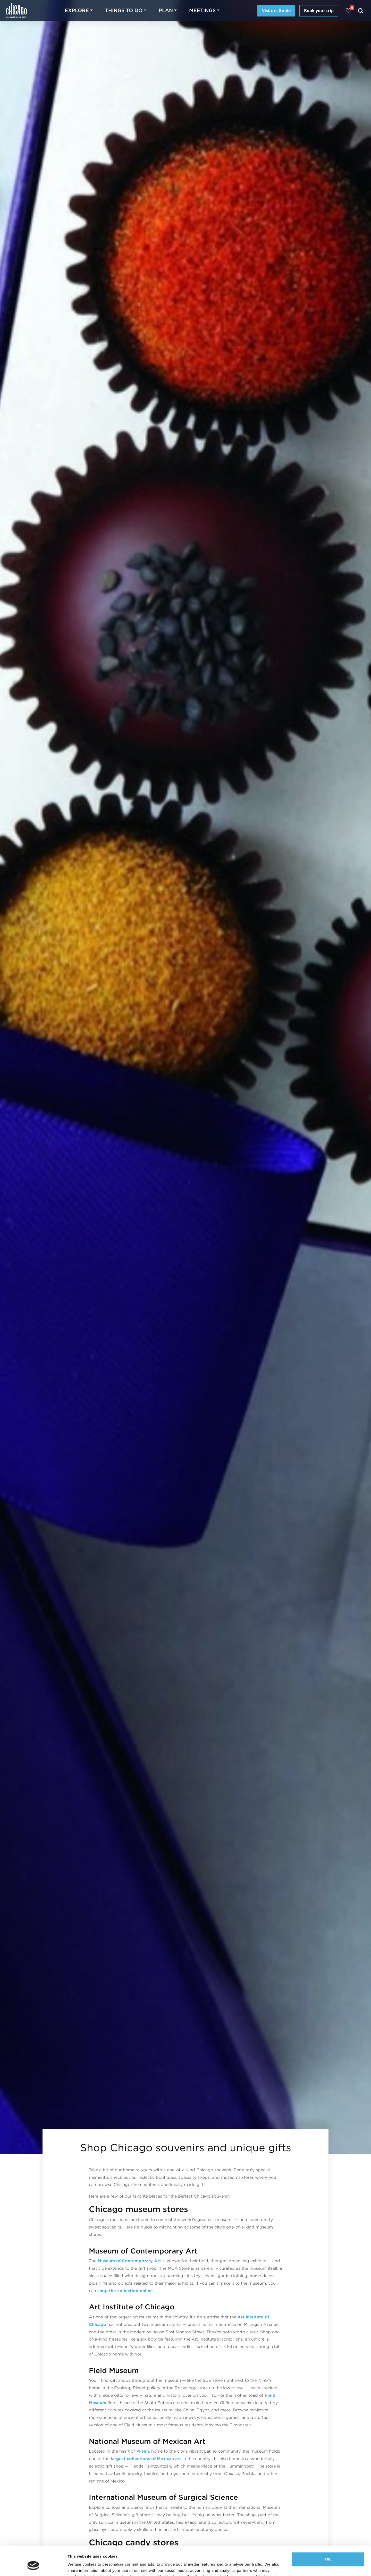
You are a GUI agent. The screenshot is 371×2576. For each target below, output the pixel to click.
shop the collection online (125, 2290)
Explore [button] (77, 10)
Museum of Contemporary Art (129, 2260)
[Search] (361, 10)
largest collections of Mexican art (146, 2458)
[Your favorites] (348, 10)
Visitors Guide (276, 10)
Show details (79, 2566)
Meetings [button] (202, 10)
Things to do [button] (123, 10)
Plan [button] (166, 10)
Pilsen (142, 2451)
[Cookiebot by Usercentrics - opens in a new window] (33, 2566)
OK (328, 2534)
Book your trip (319, 10)
